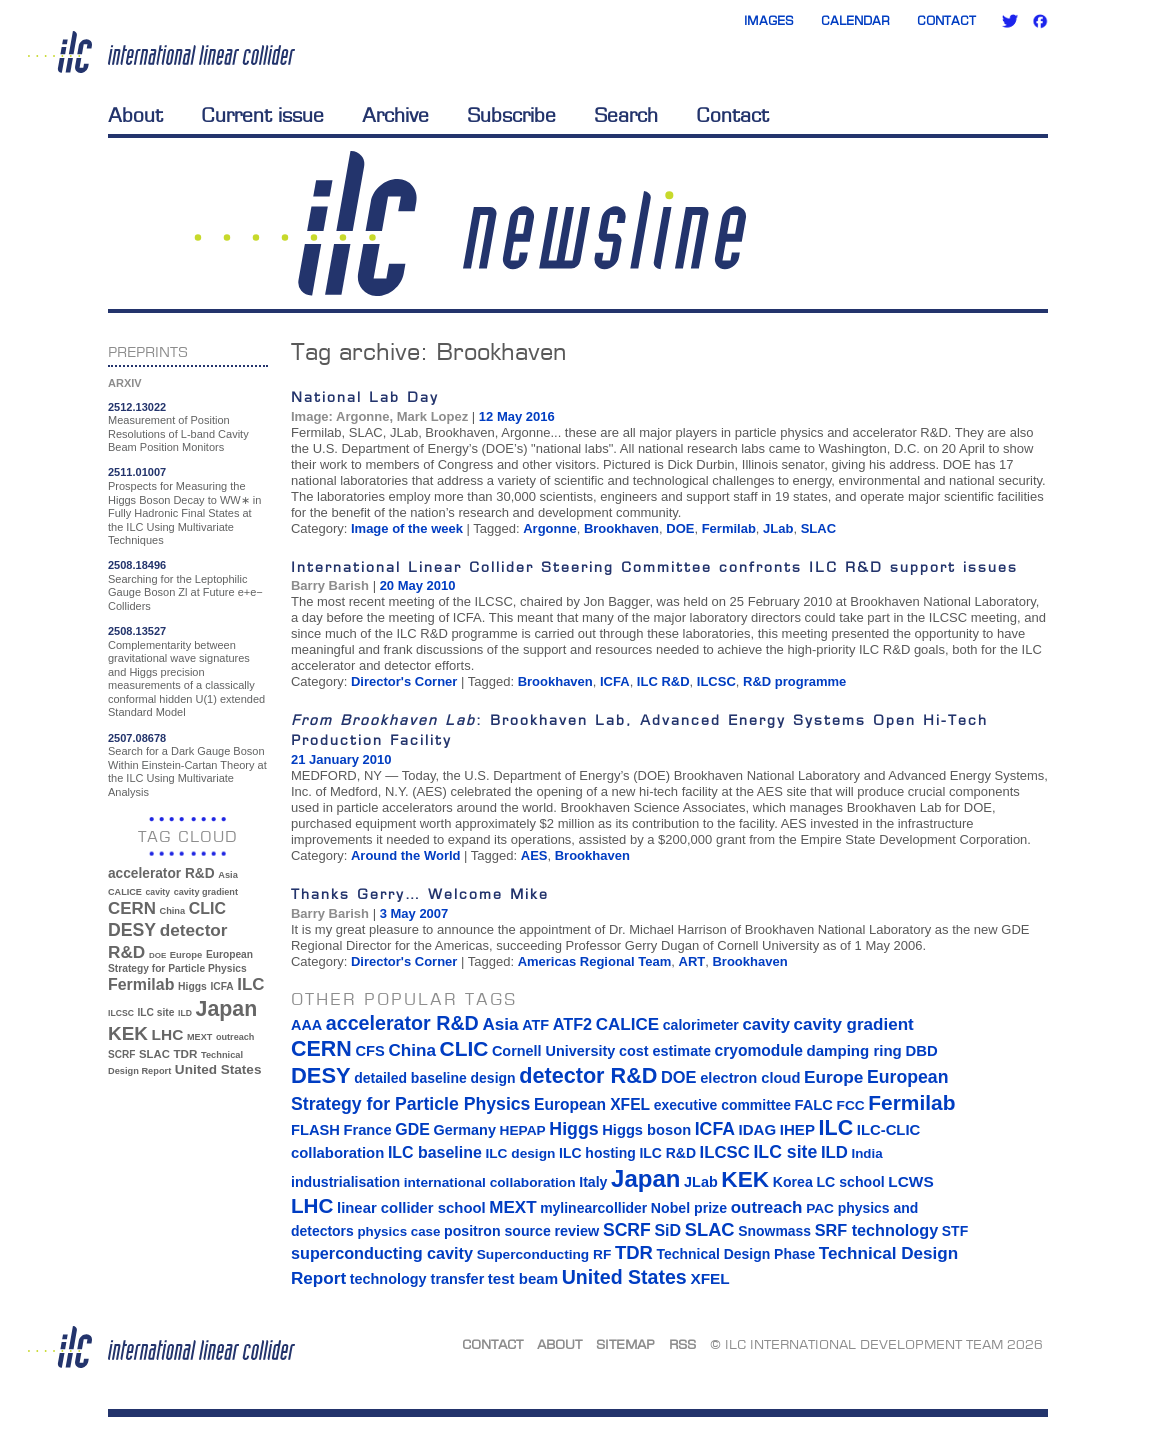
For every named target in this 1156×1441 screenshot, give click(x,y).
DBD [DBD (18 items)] (921, 1051)
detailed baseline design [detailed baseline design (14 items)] (434, 1078)
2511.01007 (137, 472)
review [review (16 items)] (576, 1231)
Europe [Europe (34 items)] (186, 954)
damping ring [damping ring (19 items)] (854, 1050)
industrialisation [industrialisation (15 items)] (345, 1182)
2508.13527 (137, 631)
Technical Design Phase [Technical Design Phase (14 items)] (735, 1254)
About (135, 115)
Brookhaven (621, 528)
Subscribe (511, 115)
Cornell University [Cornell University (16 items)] (553, 1051)
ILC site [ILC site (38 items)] (156, 1012)
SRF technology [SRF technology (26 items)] (876, 1230)
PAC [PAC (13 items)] (820, 1208)
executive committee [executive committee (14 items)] (722, 1105)
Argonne (549, 528)
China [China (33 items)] (172, 911)
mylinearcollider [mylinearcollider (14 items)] (593, 1208)
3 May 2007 (414, 913)
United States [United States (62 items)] (218, 1069)
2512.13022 (137, 407)
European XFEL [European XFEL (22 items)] (592, 1104)
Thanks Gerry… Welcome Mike (420, 893)
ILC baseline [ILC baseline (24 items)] (435, 1152)
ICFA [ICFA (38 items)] (221, 986)
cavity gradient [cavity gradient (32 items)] (206, 892)
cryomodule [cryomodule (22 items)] (759, 1050)
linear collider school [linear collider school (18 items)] (411, 1208)
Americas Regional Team (595, 961)
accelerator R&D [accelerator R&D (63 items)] (161, 873)
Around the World (406, 855)
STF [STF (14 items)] (955, 1231)
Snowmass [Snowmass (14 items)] (774, 1231)
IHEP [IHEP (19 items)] (797, 1129)
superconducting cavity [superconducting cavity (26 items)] (382, 1253)
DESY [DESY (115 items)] (132, 930)
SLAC (818, 528)
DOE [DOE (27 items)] (157, 955)
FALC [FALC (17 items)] (814, 1105)
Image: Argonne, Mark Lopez (379, 416)
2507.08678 (137, 738)
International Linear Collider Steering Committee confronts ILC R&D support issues (654, 566)
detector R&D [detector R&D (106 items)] (588, 1075)
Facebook (1040, 21)
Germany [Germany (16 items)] (464, 1130)
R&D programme (794, 681)
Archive (395, 115)
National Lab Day (365, 396)
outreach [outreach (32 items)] (235, 1037)
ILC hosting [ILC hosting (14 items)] (597, 1153)
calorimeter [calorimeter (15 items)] (701, 1025)
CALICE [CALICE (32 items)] (125, 892)
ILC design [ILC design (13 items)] (520, 1153)
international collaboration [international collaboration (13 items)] (490, 1182)
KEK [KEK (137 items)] (128, 1033)
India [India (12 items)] (866, 1153)
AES (534, 855)
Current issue (262, 115)
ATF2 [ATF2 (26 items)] (572, 1024)
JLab (778, 528)
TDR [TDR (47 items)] (185, 1053)
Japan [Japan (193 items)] (227, 1009)
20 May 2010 (418, 585)
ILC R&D (663, 681)
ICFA (615, 681)
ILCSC (716, 681)
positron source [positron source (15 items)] (497, 1231)
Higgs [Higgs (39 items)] (192, 986)
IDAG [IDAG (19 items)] (758, 1129)
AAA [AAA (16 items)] (306, 1025)
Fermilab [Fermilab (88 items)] (141, 984)
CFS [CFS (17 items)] (369, 1051)
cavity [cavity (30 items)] (158, 892)
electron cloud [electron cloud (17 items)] (750, 1078)
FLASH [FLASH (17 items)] (315, 1130)
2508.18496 (137, 565)
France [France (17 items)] (368, 1130)
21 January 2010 (341, 759)
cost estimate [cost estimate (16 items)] (665, 1051)
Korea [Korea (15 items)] (793, 1182)
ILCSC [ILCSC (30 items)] (121, 1013)
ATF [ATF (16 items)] (535, 1025)
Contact (946, 20)
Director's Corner (404, 681)
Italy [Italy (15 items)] (593, 1182)
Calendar (855, 20)
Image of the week (407, 528)
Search (626, 115)
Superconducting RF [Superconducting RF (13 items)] (544, 1254)
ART (692, 961)
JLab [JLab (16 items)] (701, 1182)
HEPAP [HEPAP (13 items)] (523, 1130)
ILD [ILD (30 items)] (185, 1013)
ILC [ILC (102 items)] (250, 984)
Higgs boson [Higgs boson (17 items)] (646, 1130)
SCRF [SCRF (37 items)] (121, 1054)
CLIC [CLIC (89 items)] (207, 908)
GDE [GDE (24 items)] (412, 1129)
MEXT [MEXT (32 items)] (199, 1037)
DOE (680, 528)
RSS (682, 1344)
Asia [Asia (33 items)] (228, 875)
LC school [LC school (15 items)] (850, 1182)
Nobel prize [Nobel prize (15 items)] (689, 1208)
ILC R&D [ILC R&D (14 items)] (667, 1153)
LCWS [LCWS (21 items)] (910, 1181)
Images (769, 20)
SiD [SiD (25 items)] (667, 1230)
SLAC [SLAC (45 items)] (154, 1054)
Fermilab (729, 528)
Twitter (1010, 21)
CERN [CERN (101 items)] (132, 908)
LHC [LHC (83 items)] (168, 1034)
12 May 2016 (517, 416)
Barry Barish (330, 585)
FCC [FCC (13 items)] (851, 1105)
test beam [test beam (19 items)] (523, 1278)
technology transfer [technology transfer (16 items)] (417, 1279)
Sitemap (625, 1344)
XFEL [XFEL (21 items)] (709, 1278)
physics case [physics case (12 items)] (398, 1231)
